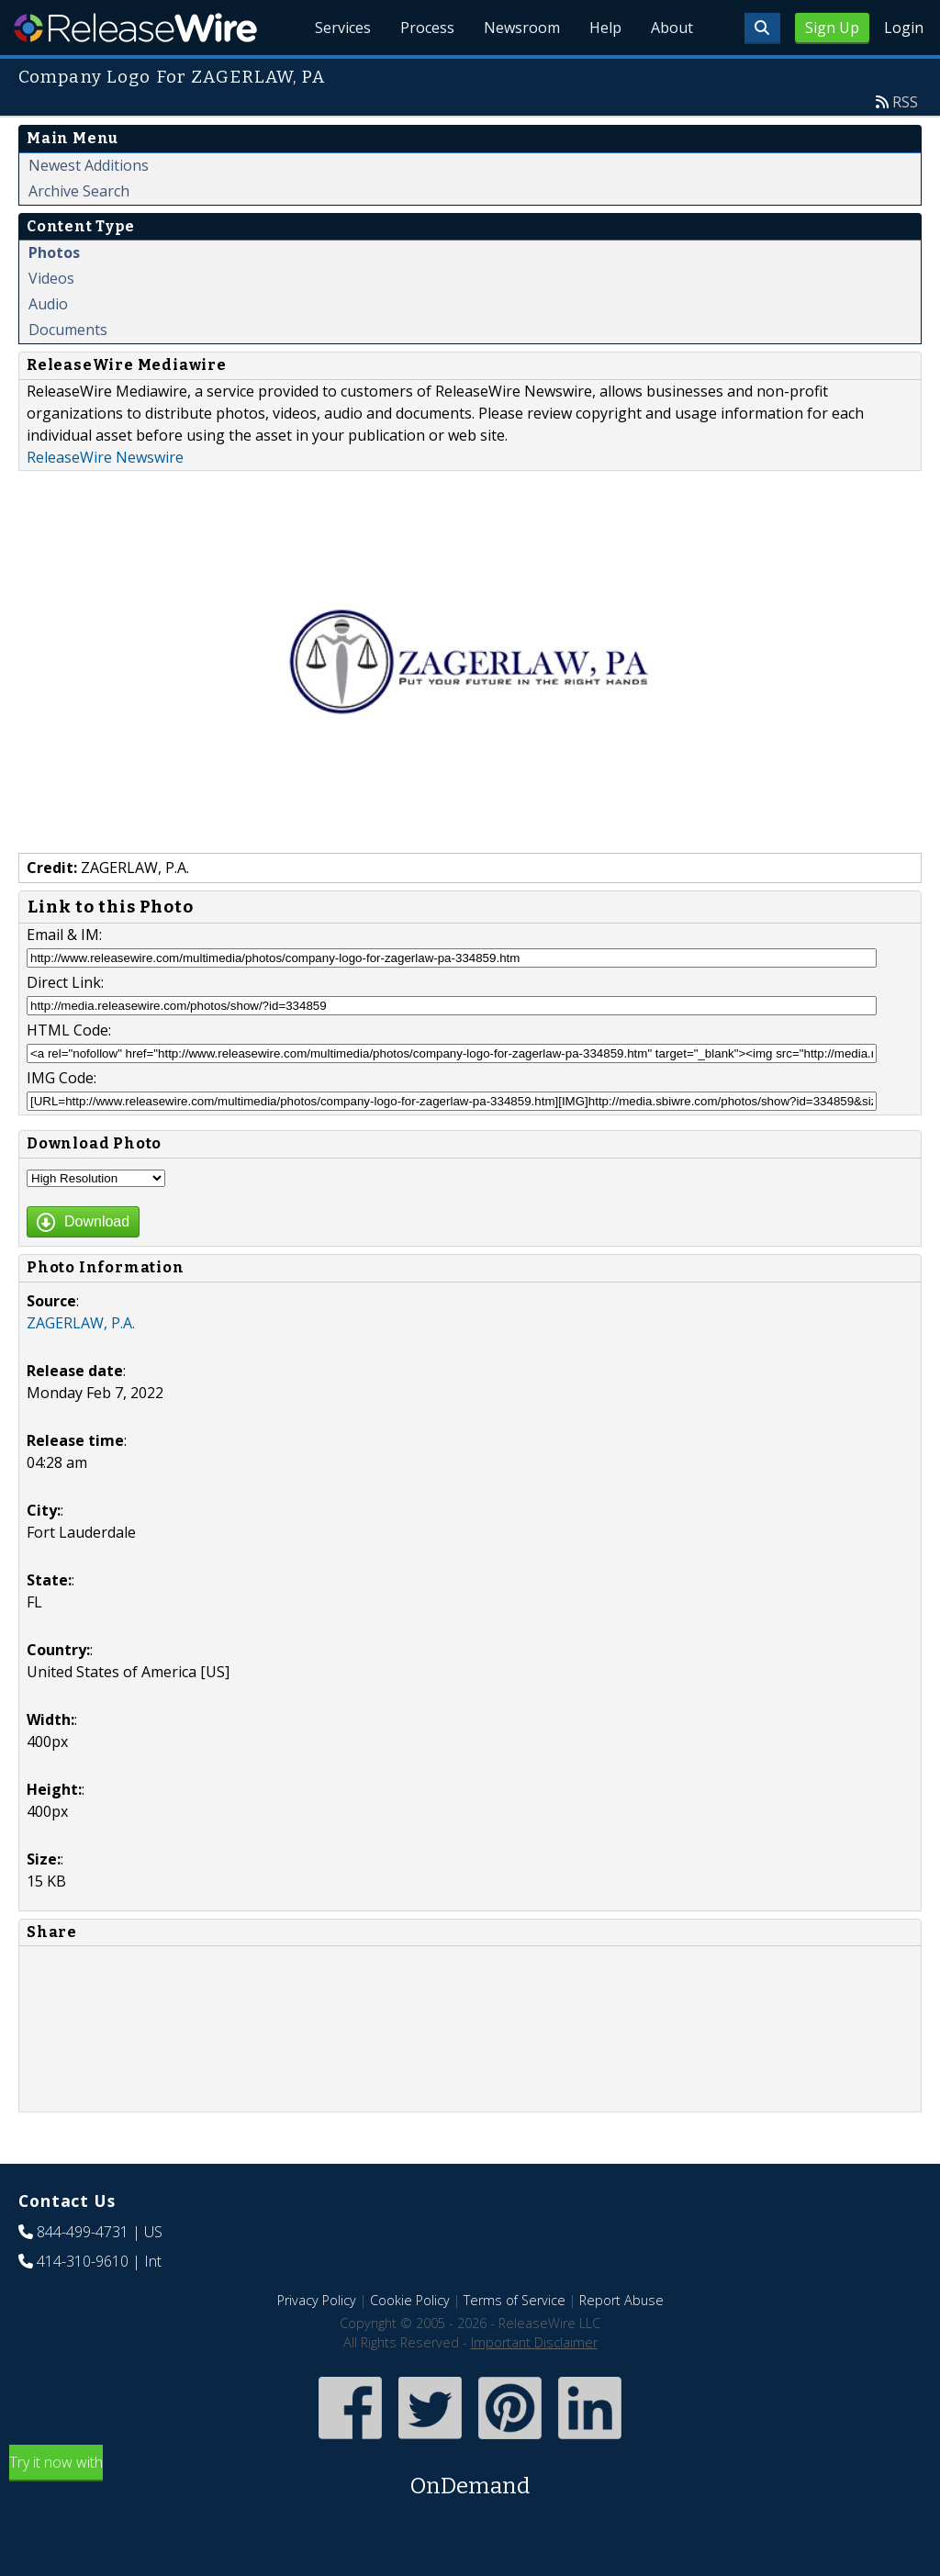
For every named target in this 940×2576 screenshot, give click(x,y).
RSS (905, 102)
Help (605, 27)
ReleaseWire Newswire (105, 457)
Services (343, 27)
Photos (54, 252)
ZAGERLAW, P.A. (81, 1323)
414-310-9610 (83, 2261)
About (672, 27)
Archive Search (78, 191)
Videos (51, 278)
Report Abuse (621, 2300)
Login (903, 27)
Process (427, 27)
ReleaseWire (135, 27)
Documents (67, 329)
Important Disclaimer (534, 2342)
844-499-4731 (83, 2232)
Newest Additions (88, 165)
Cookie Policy (410, 2300)
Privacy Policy (316, 2300)
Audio (48, 304)
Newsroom (522, 27)
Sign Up (832, 27)
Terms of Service (514, 2300)
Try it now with (470, 2477)
